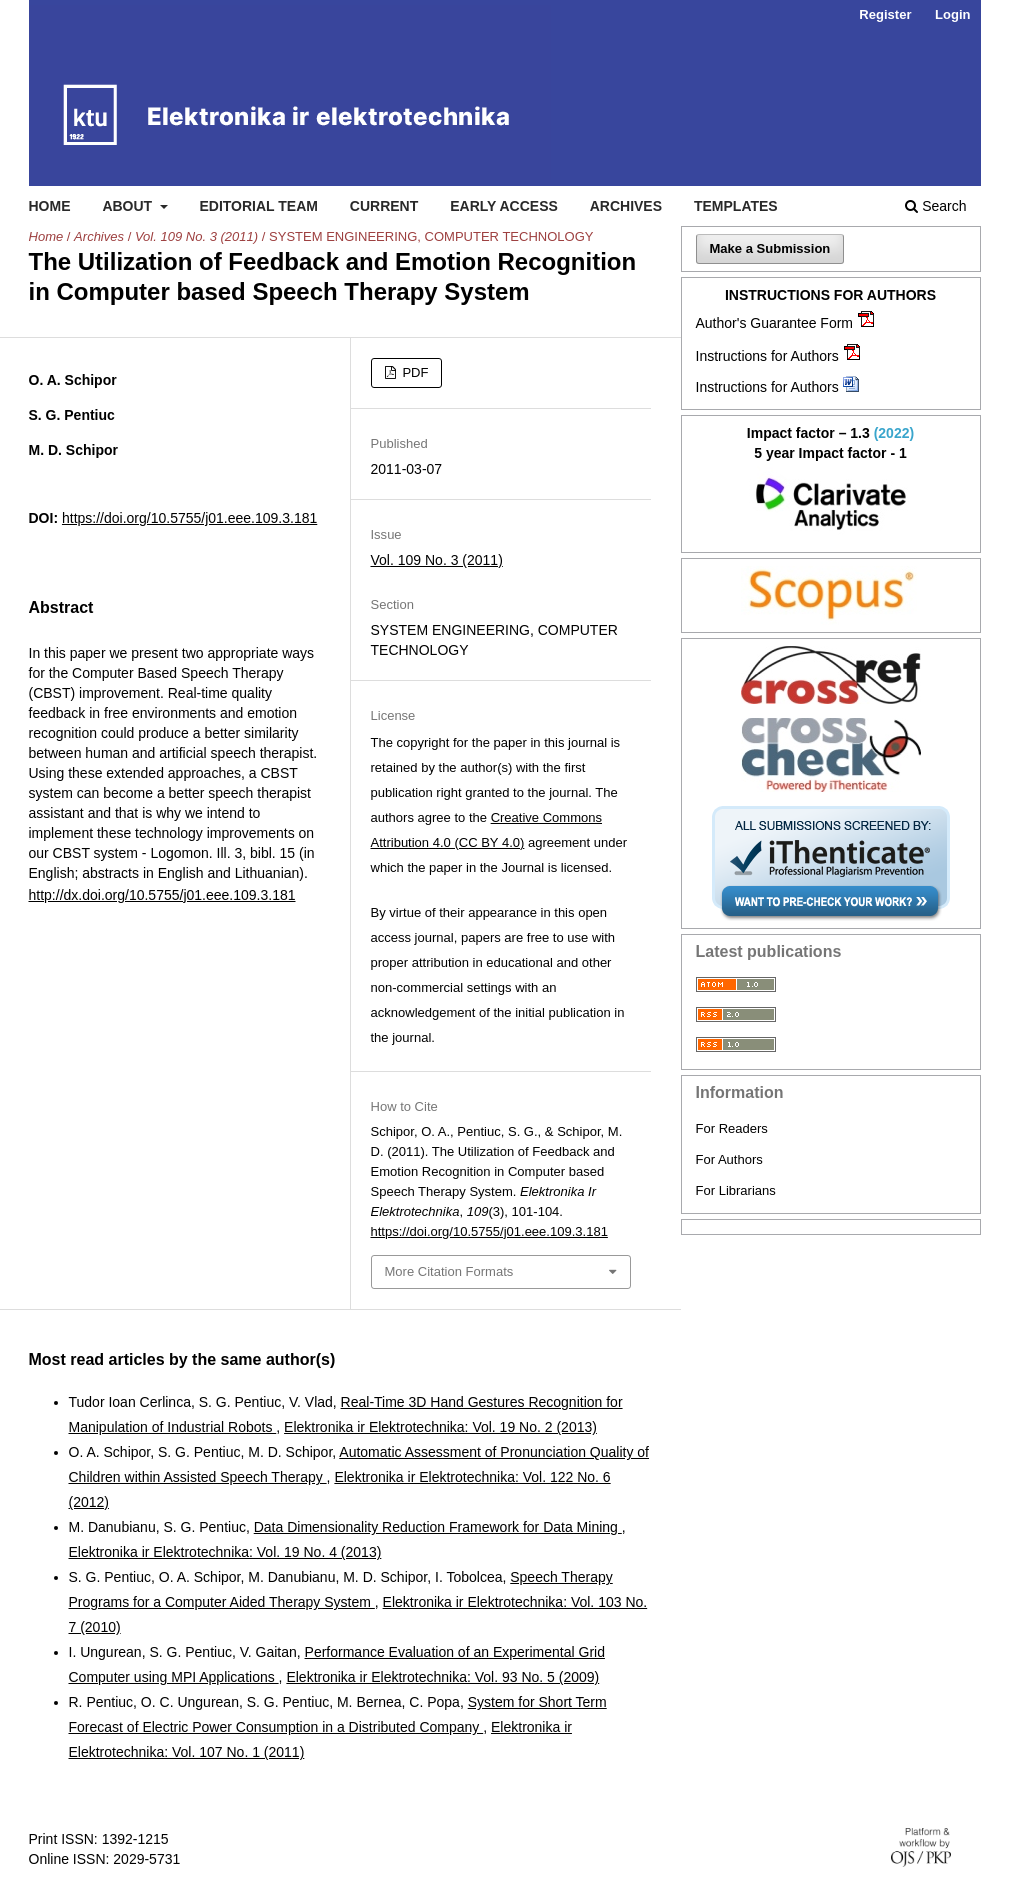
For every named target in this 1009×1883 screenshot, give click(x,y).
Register (885, 14)
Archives (626, 206)
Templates (736, 206)
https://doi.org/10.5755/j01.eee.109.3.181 (189, 518)
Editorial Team (258, 206)
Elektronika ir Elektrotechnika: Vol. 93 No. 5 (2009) (442, 1677)
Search (935, 206)
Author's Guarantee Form (775, 323)
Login (952, 14)
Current (384, 206)
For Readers (732, 1128)
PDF (414, 372)
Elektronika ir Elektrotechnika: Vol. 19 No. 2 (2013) (440, 1427)
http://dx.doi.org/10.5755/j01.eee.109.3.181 (162, 895)
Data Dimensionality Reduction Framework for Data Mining (438, 1527)
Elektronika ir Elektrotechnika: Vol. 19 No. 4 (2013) (225, 1552)
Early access (504, 206)
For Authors (729, 1159)
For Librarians (736, 1190)
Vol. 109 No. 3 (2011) (196, 236)
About (129, 206)
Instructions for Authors (767, 356)
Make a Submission (770, 248)
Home (50, 206)
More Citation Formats (449, 1271)
